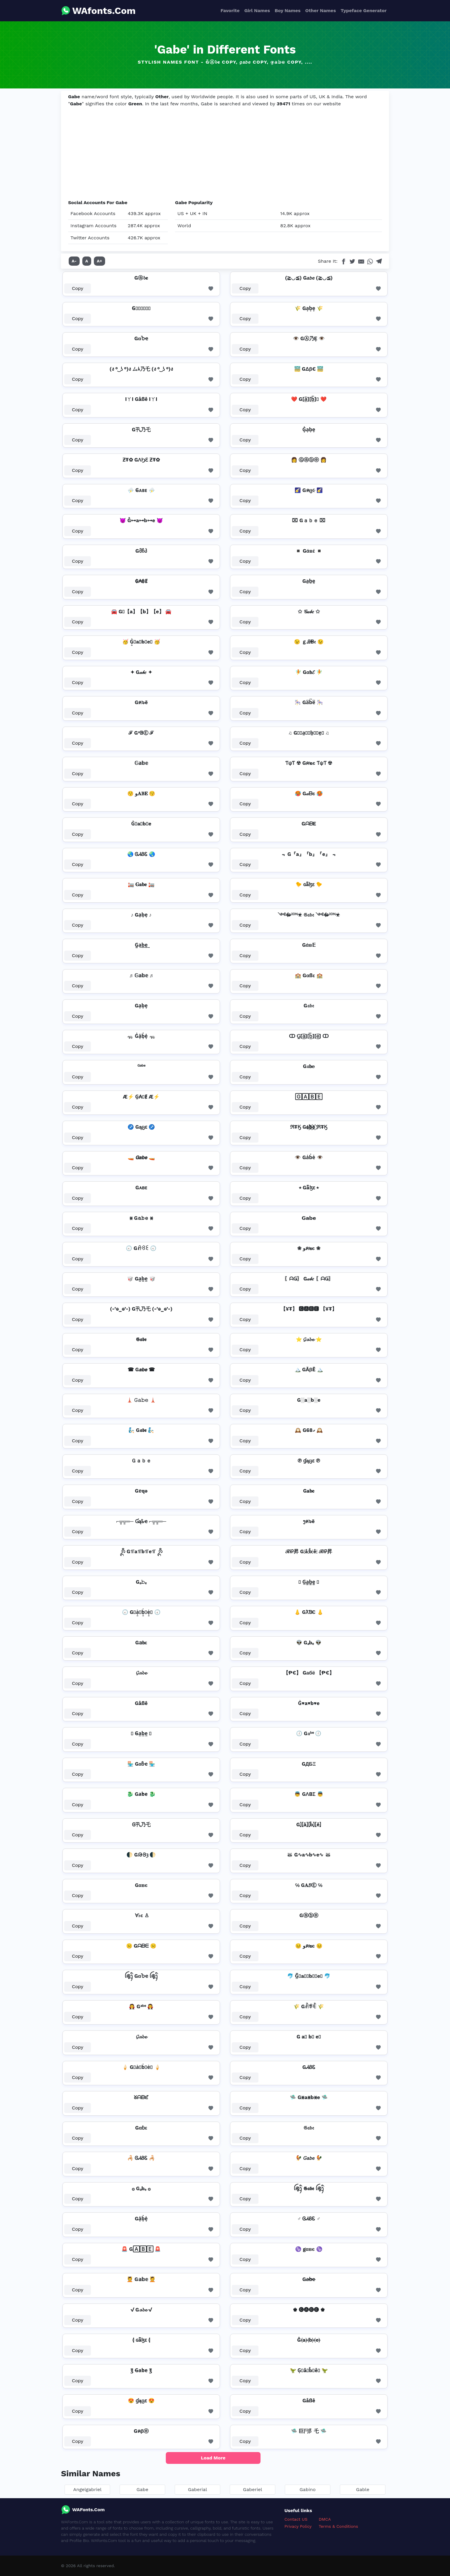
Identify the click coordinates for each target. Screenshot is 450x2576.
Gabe (142, 2489)
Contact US (296, 2519)
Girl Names (257, 10)
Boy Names (287, 10)
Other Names (320, 10)
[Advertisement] (225, 153)
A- (74, 261)
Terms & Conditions (338, 2526)
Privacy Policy (298, 2526)
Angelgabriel (87, 2489)
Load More (213, 2458)
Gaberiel (252, 2489)
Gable (362, 2489)
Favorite (230, 10)
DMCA (325, 2519)
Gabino (308, 2489)
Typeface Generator (363, 10)
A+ (99, 261)
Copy (77, 288)
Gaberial (197, 2489)
